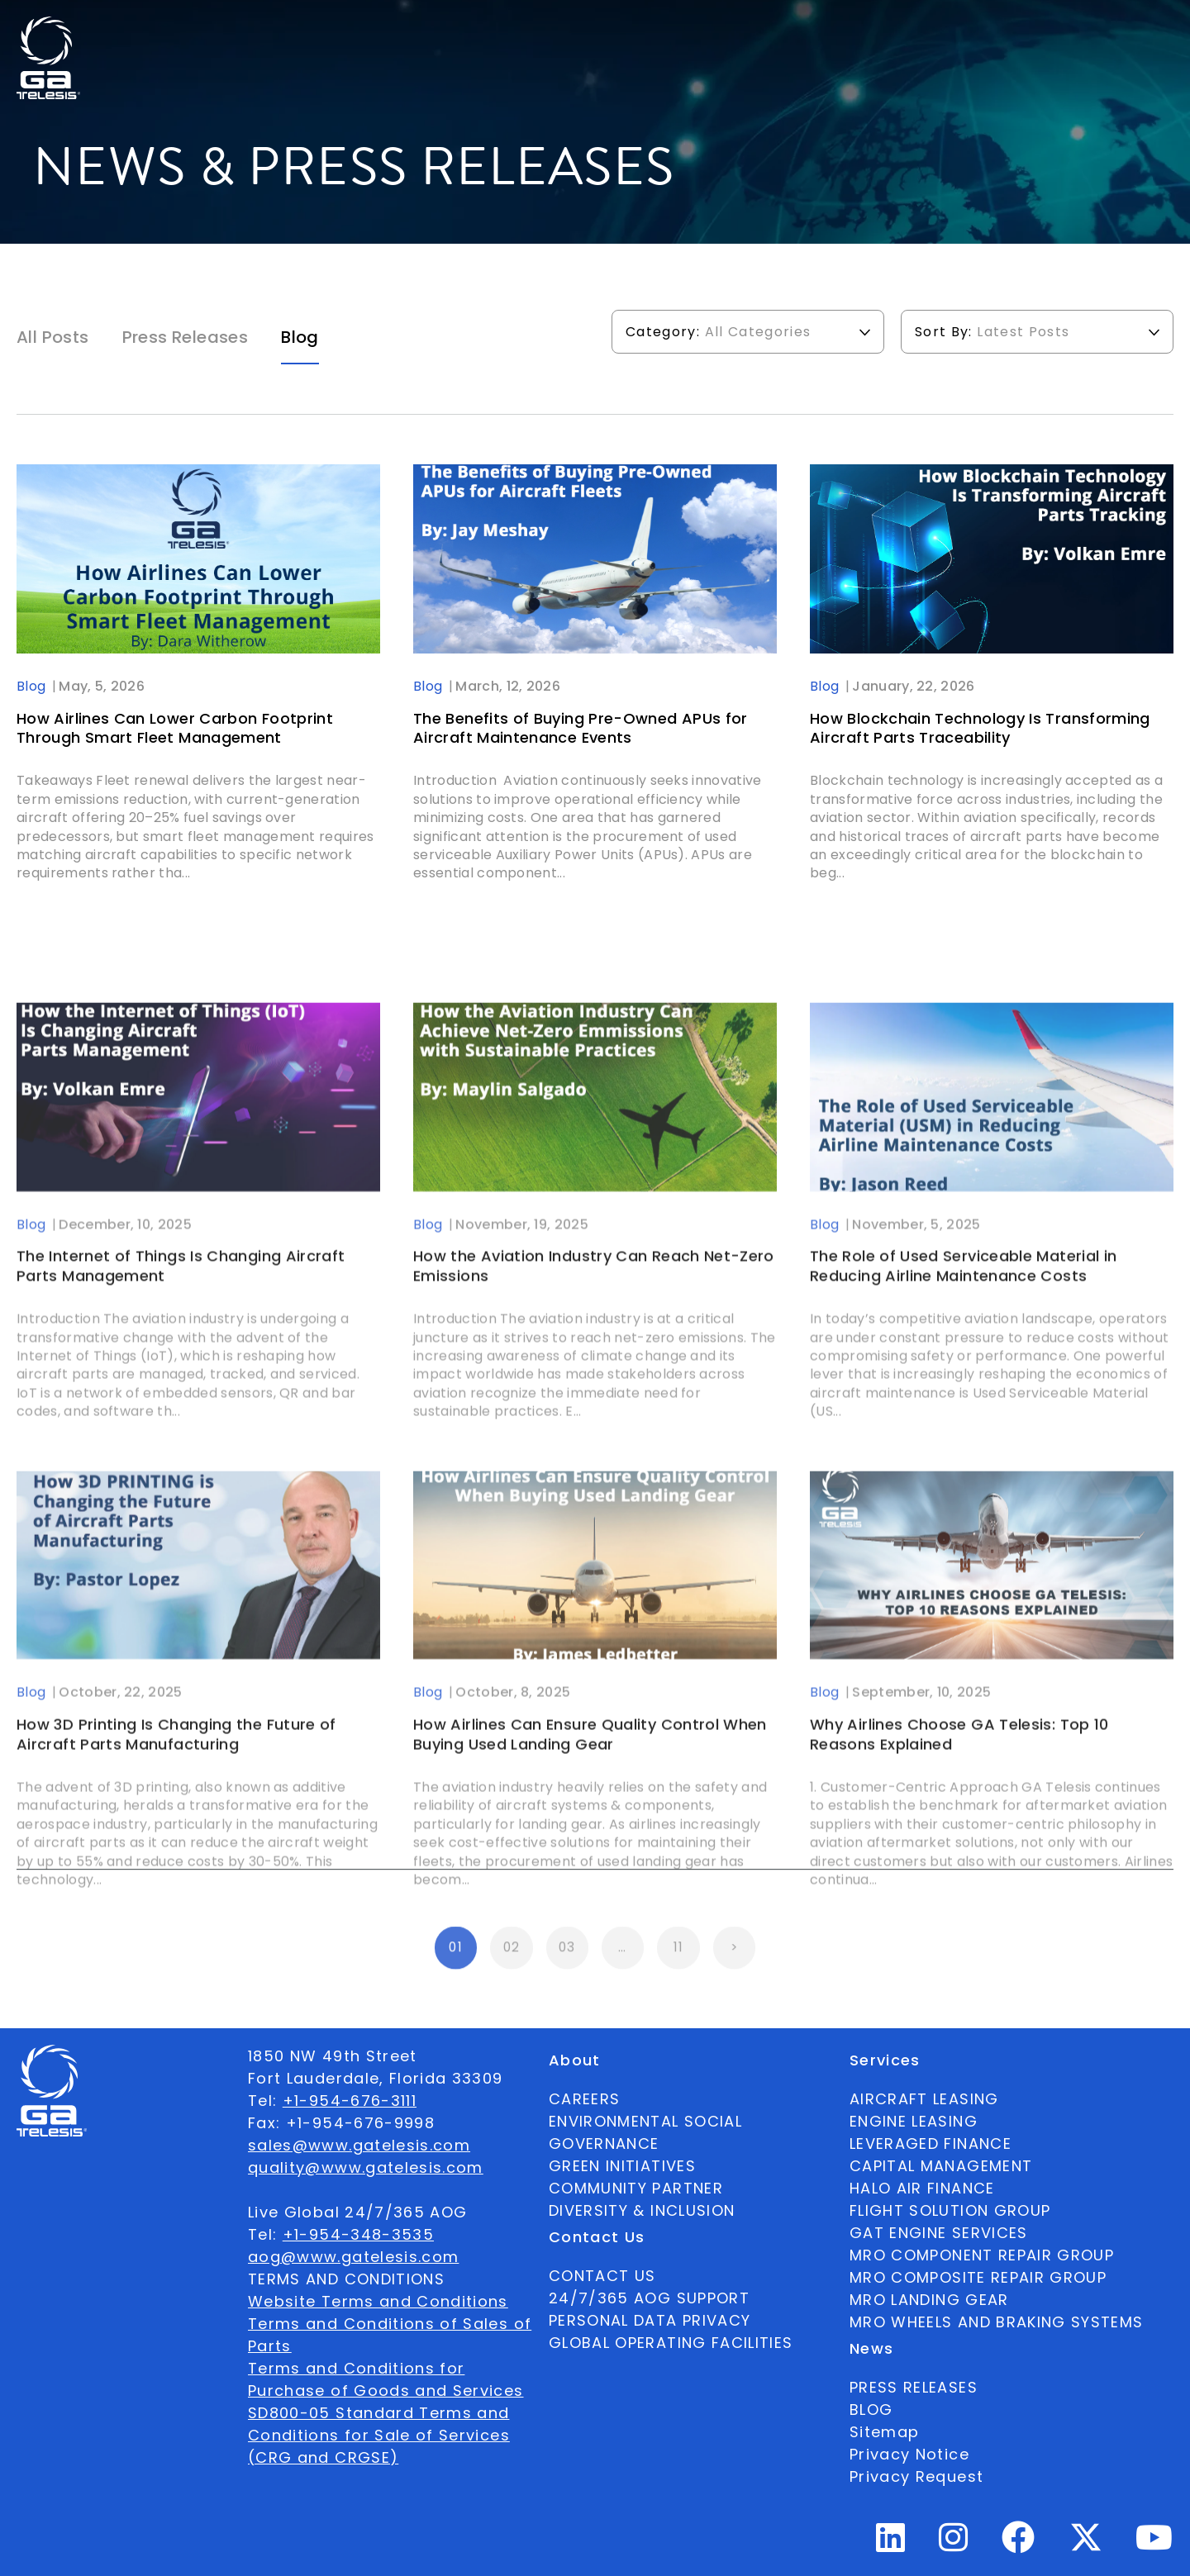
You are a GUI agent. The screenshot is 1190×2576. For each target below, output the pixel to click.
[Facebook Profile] (1018, 2544)
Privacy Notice (909, 2454)
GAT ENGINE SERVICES (939, 2232)
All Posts (53, 337)
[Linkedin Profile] (891, 2544)
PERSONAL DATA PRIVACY (649, 2320)
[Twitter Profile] (1085, 2548)
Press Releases (185, 337)
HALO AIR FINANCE (922, 2188)
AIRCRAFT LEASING (924, 2099)
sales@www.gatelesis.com (359, 2145)
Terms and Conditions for (356, 2368)
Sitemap (884, 2432)
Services (587, 29)
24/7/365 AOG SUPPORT (916, 29)
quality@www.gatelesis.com (365, 2167)
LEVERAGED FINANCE (930, 2143)
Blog (300, 337)
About (387, 29)
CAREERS (584, 2099)
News (670, 29)
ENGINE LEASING (914, 2121)
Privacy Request (916, 2476)
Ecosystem (484, 29)
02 (512, 1963)
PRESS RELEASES (914, 2387)
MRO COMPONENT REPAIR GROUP (982, 2255)
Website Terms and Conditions (378, 2301)
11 (679, 1963)
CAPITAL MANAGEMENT (941, 2165)
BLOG (871, 2409)
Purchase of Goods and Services (386, 2390)
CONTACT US (602, 2275)
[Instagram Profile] (954, 2544)
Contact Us (765, 29)
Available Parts (276, 29)
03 (567, 1963)
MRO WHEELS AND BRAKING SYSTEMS (997, 2322)
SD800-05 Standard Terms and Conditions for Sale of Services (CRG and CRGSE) (379, 2435)
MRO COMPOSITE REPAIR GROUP (978, 2277)
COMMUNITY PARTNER (636, 2188)
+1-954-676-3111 (349, 2100)
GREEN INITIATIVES (622, 2165)
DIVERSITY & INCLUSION (642, 2210)
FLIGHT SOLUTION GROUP (950, 2210)
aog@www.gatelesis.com (353, 2256)
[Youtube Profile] (1154, 2544)
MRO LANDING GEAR (929, 2299)
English (1060, 29)
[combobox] (1060, 30)
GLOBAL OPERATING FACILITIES (671, 2342)
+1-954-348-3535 (358, 2234)
